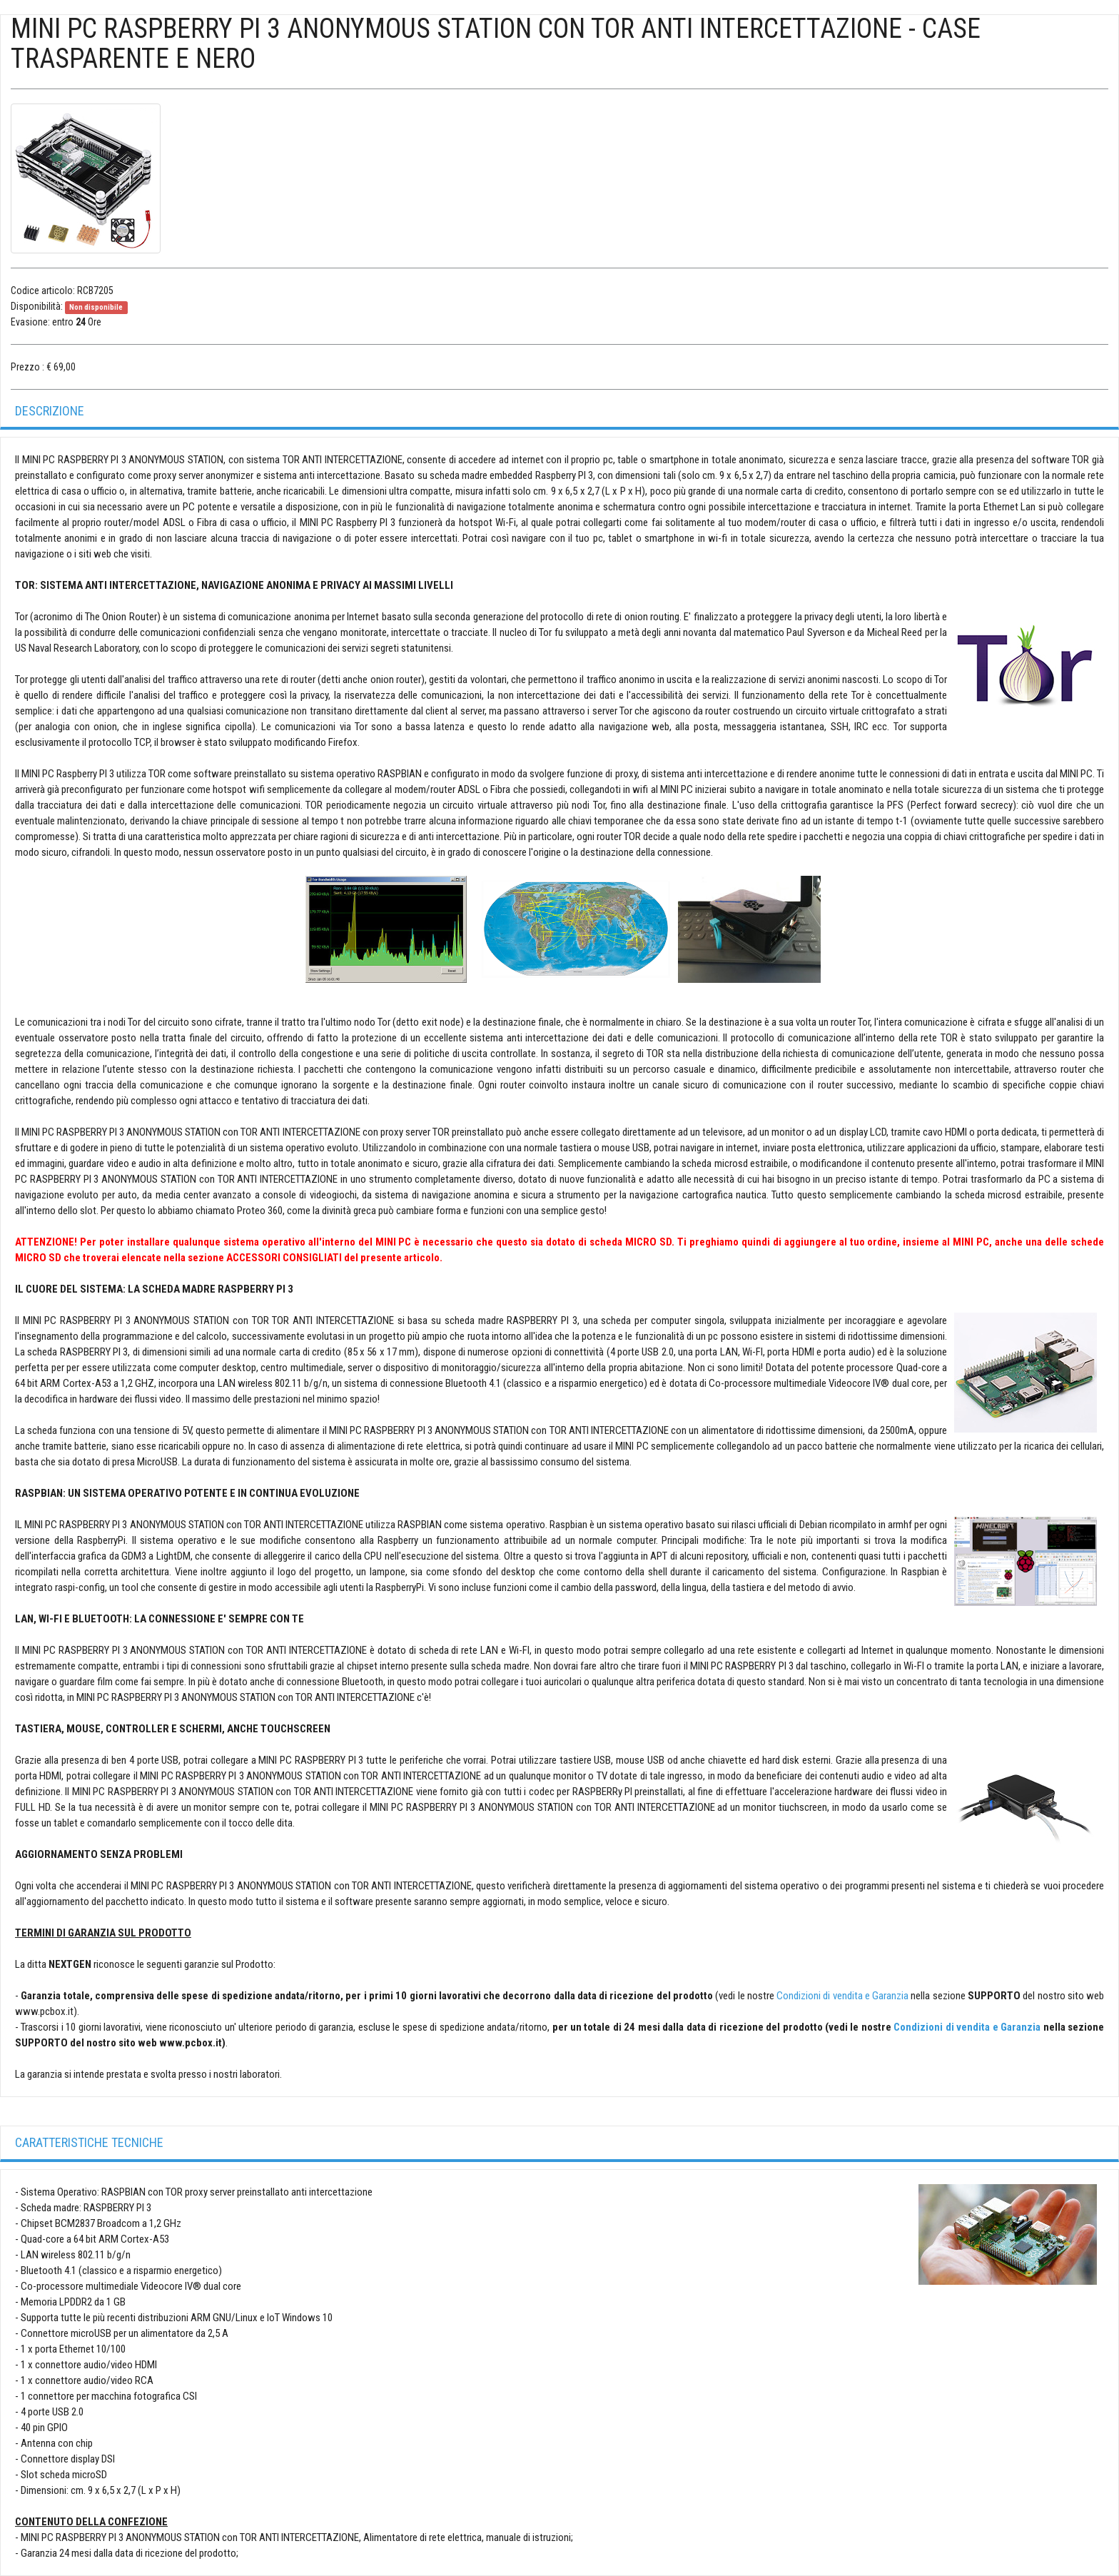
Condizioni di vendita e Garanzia (842, 1995)
